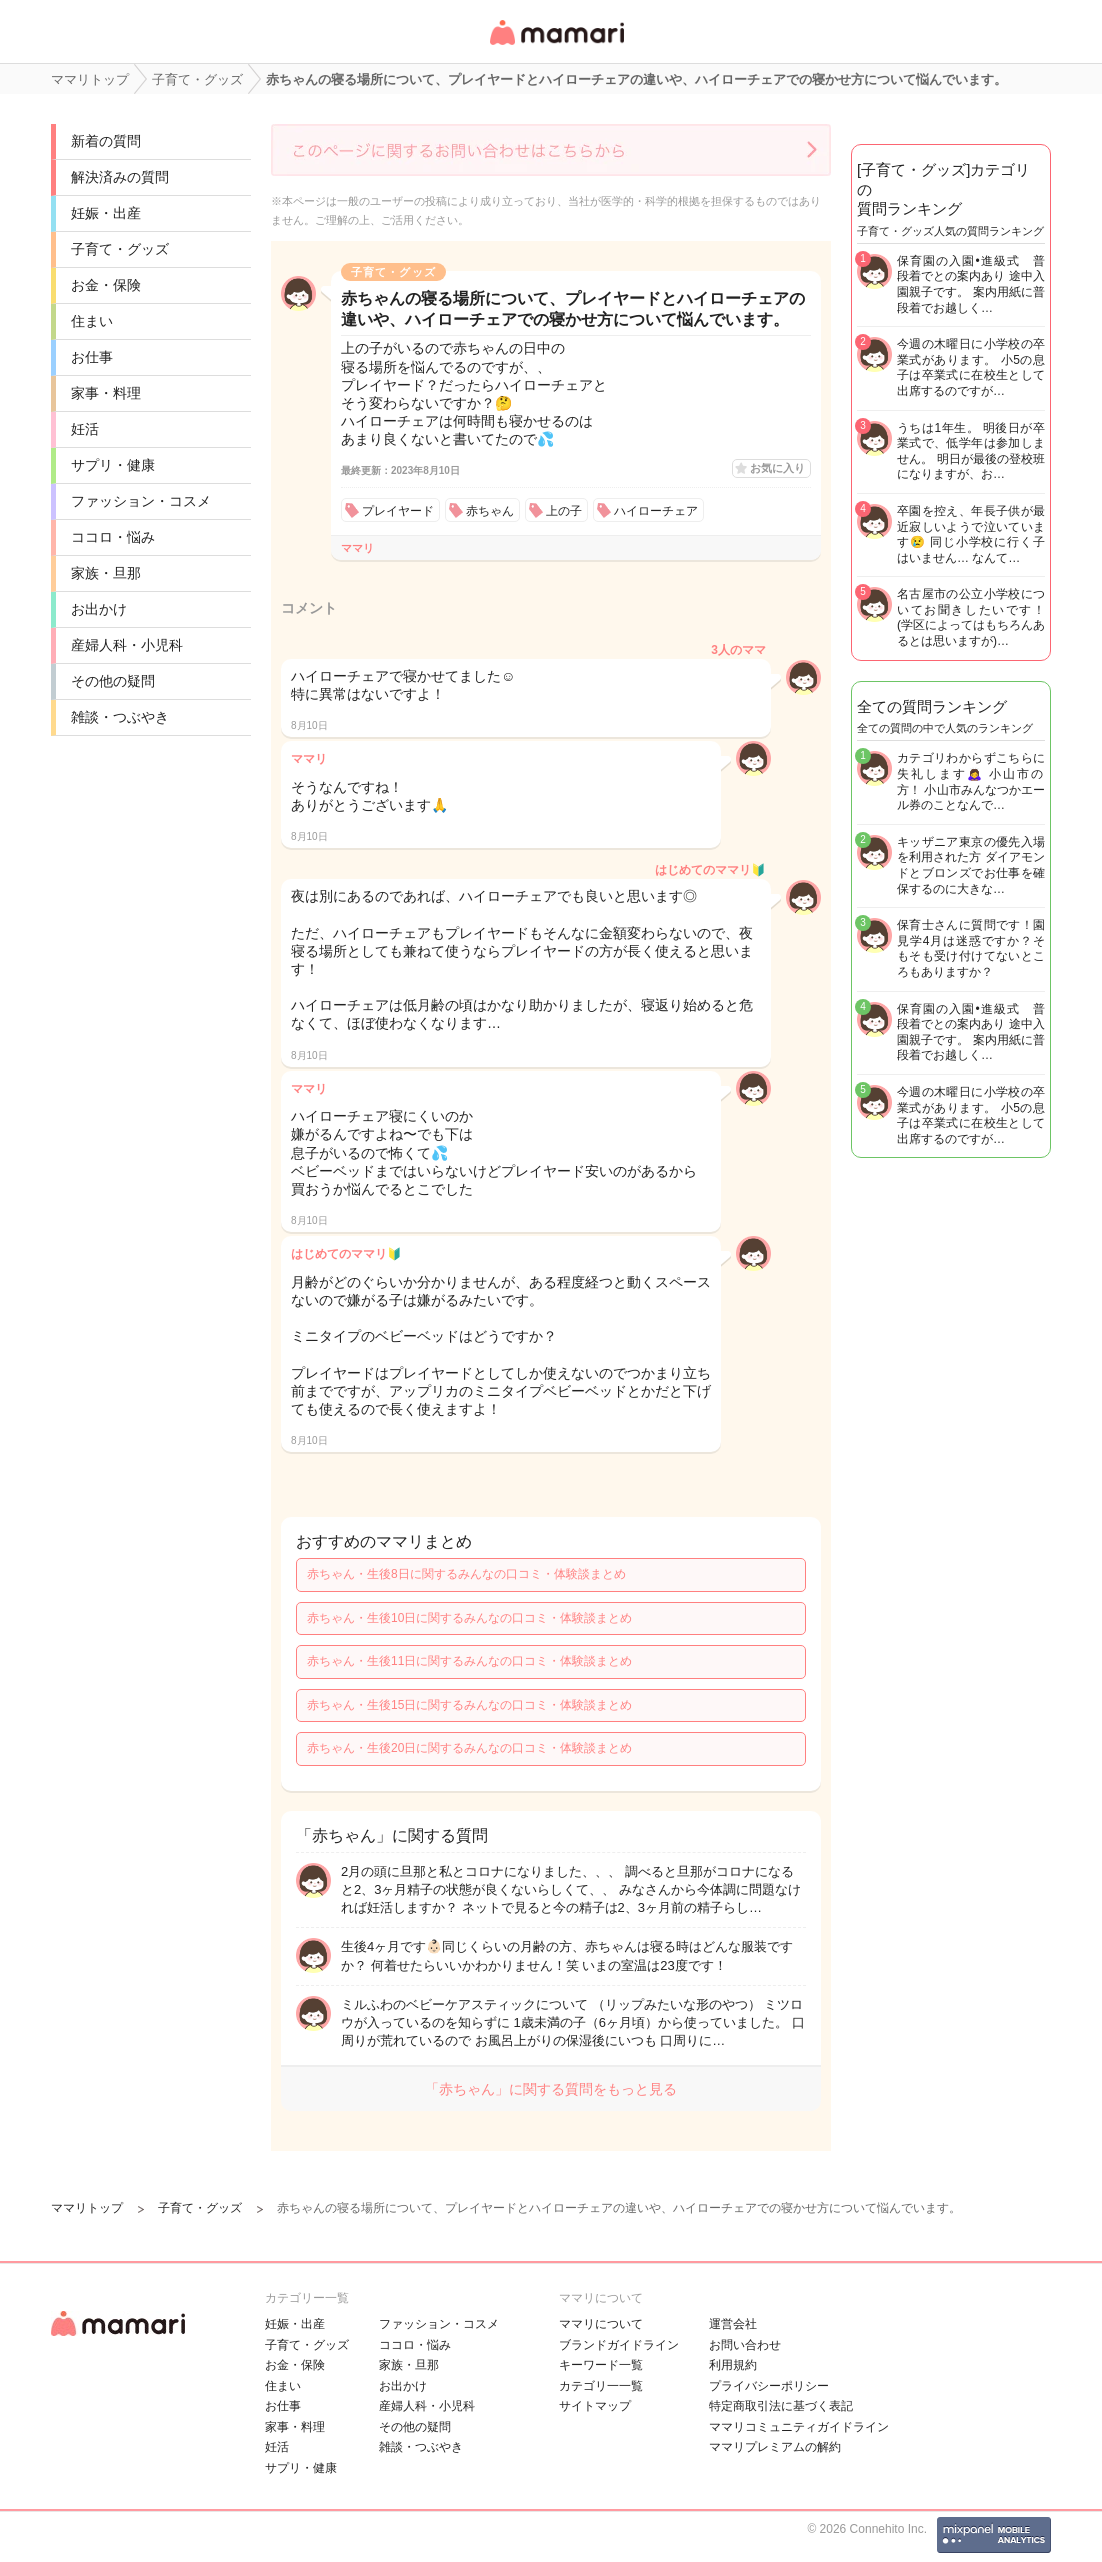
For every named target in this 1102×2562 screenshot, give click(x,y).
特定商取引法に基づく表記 (781, 2406)
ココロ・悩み (113, 537)
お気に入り (777, 468)
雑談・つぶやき (120, 717)
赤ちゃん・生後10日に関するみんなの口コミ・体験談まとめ (469, 1618)
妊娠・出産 (106, 213)
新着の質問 (106, 141)
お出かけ (99, 609)
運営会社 (733, 2324)
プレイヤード (398, 511)
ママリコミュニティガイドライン (799, 2427)
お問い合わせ (745, 2345)
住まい (92, 321)
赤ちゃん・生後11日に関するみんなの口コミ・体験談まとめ (469, 1661)
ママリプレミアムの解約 (775, 2447)
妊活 (85, 429)
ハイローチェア (656, 511)
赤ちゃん (490, 511)
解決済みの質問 (120, 177)
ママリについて (601, 2324)
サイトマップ (595, 2406)
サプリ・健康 (113, 465)
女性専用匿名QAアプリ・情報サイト (556, 46)
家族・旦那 (106, 573)
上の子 (564, 511)
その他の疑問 (113, 681)
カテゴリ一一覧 (601, 2386)
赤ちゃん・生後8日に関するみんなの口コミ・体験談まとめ (466, 1574)
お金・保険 (106, 285)
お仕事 (92, 357)
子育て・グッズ (120, 249)
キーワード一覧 (601, 2365)
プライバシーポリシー (769, 2386)
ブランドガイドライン (619, 2345)
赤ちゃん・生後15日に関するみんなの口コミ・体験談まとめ (469, 1705)
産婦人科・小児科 (127, 645)
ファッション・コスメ (141, 501)
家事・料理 (106, 393)
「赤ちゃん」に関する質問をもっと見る (551, 2089)
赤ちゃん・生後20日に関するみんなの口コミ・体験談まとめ (469, 1748)
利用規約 (733, 2365)
